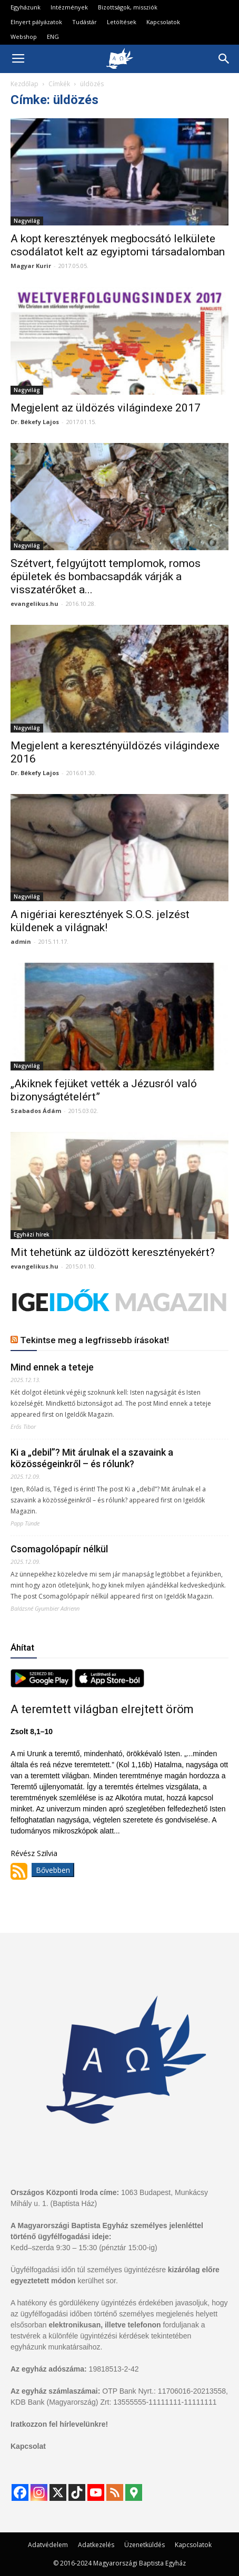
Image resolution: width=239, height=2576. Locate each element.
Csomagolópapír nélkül (59, 1548)
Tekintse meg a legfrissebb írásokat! (94, 1340)
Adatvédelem (48, 2544)
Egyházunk (26, 7)
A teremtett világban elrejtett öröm (102, 1709)
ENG (53, 36)
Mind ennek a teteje (52, 1367)
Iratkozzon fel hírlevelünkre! (59, 2424)
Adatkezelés (96, 2544)
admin (21, 941)
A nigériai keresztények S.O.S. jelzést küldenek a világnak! (100, 921)
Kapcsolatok (163, 22)
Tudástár (84, 22)
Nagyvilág (27, 220)
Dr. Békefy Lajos (35, 422)
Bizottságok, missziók (127, 7)
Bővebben (53, 1870)
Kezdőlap (24, 83)
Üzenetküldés (144, 2544)
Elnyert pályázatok (36, 22)
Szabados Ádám (36, 1111)
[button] (224, 59)
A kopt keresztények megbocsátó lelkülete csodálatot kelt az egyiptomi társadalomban (118, 245)
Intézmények (69, 7)
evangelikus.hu (34, 603)
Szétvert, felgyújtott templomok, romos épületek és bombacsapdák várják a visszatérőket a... (106, 576)
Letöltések (121, 22)
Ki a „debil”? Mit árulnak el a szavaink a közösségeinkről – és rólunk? (92, 1458)
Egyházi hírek (31, 1234)
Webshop (24, 36)
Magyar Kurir (31, 266)
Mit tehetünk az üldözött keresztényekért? (113, 1252)
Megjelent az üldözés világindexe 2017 (106, 407)
